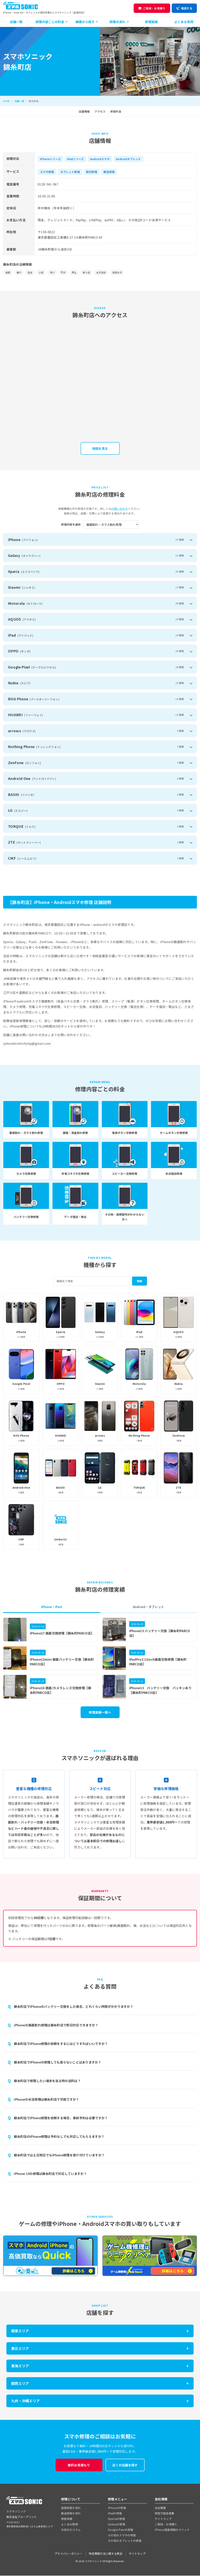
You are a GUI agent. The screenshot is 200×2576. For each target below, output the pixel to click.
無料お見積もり (79, 2465)
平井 (63, 272)
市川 (52, 272)
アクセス (99, 111)
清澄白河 (117, 272)
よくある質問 (183, 21)
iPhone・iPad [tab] (51, 1606)
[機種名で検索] (92, 1281)
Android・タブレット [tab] (148, 1606)
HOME (6, 101)
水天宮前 (101, 272)
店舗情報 (84, 111)
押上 (74, 272)
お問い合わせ (119, 509)
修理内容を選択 (71, 524)
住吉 (30, 272)
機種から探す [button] (85, 21)
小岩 (41, 272)
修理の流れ (117, 21)
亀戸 (19, 272)
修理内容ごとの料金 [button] (50, 21)
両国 (7, 272)
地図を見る (100, 448)
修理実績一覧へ (100, 1712)
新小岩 (86, 272)
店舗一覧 (16, 21)
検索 (139, 1281)
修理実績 (151, 21)
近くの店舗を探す (125, 2465)
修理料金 (115, 111)
